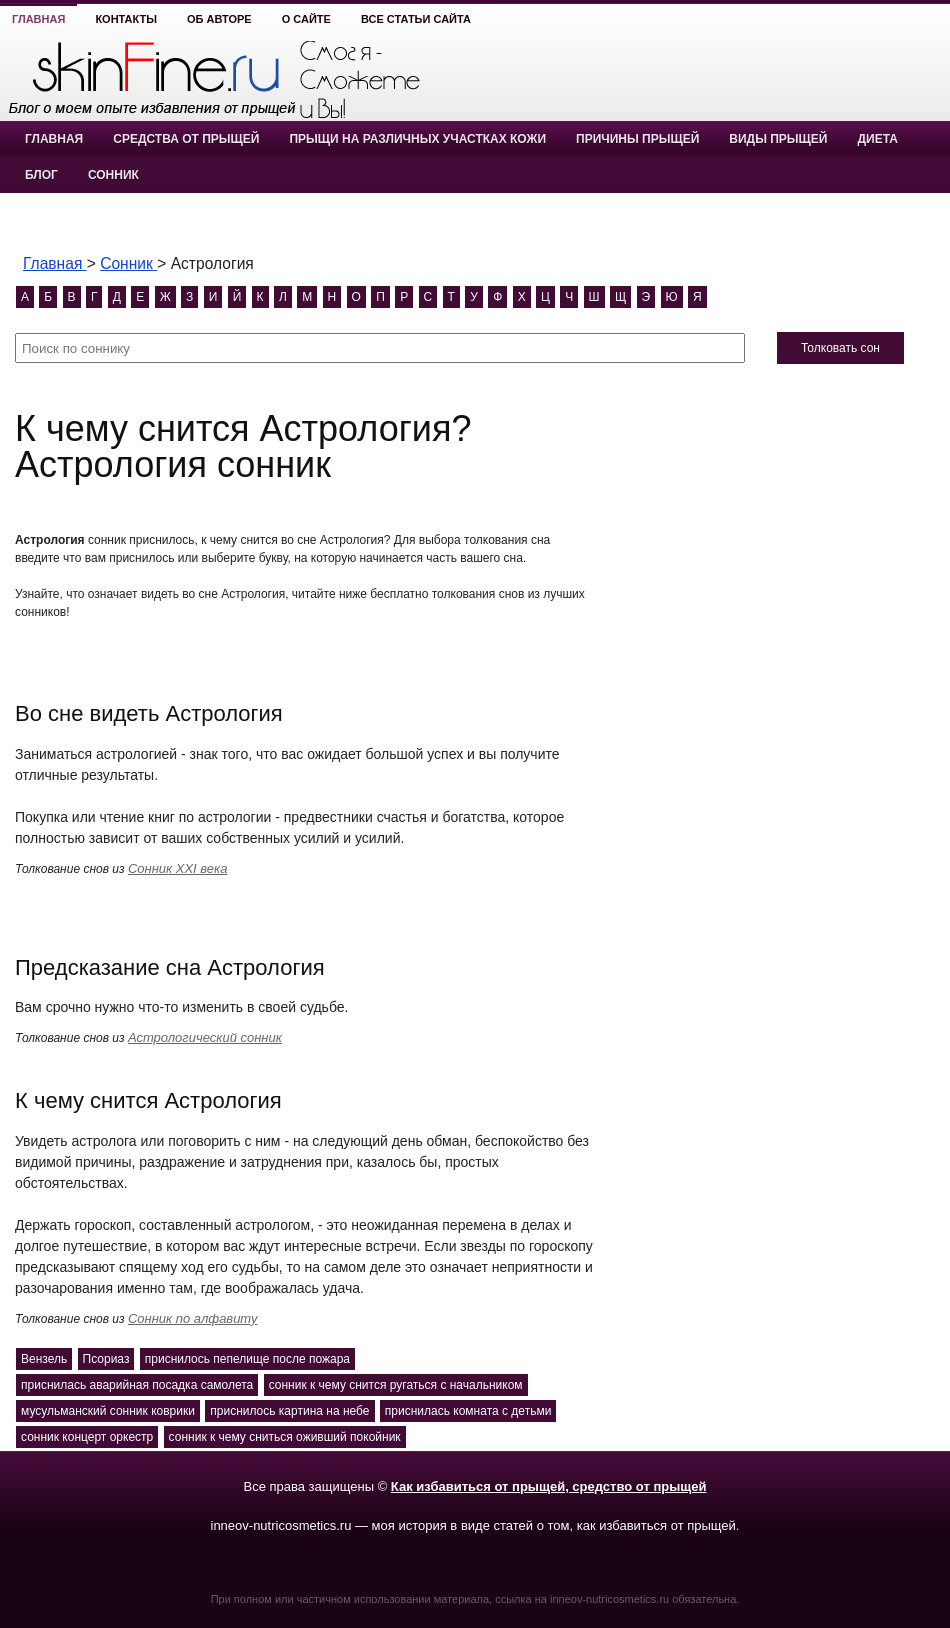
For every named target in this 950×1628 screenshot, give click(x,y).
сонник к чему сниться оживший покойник (285, 1437)
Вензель (44, 1359)
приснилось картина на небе (289, 1411)
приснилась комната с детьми (468, 1411)
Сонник (113, 175)
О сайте (306, 19)
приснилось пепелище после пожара (247, 1359)
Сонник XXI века (178, 868)
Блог (41, 175)
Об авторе (219, 19)
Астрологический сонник (205, 1037)
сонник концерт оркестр (87, 1437)
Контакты (126, 19)
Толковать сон (840, 348)
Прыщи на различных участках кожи (417, 139)
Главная (38, 19)
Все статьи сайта (416, 19)
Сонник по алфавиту (193, 1318)
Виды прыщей (778, 139)
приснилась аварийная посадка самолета (137, 1385)
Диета (877, 139)
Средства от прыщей (186, 139)
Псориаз (106, 1359)
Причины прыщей (637, 139)
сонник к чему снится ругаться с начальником (396, 1385)
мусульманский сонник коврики (108, 1411)
